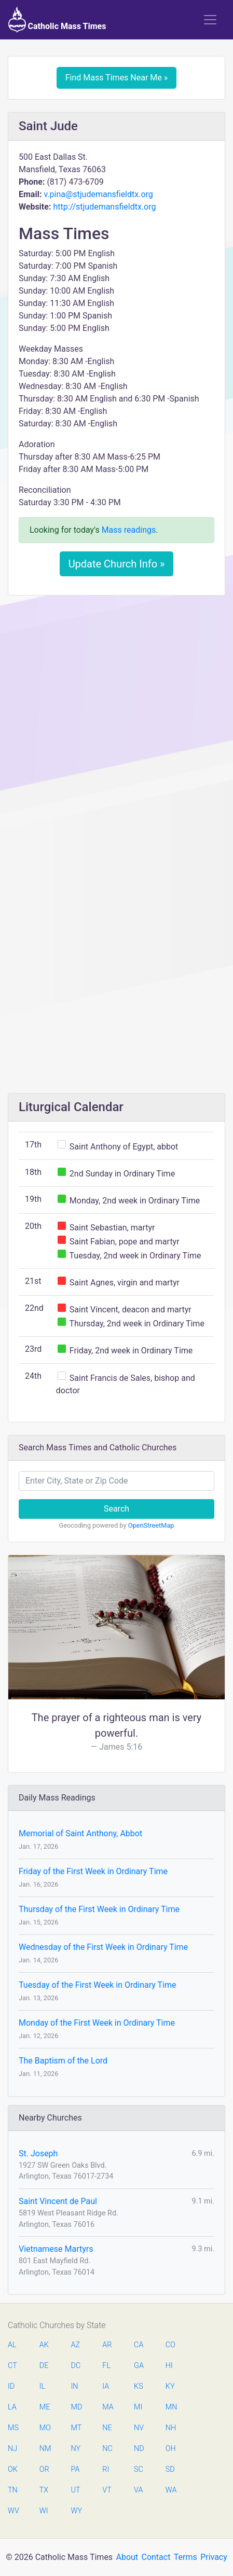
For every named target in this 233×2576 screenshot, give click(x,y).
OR (44, 2469)
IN (74, 2386)
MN (171, 2407)
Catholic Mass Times (57, 20)
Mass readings (129, 530)
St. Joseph (38, 2153)
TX (43, 2490)
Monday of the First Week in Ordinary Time (97, 2023)
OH (171, 2448)
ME (44, 2407)
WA (171, 2490)
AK (44, 2344)
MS (13, 2427)
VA (138, 2490)
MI (138, 2407)
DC (76, 2365)
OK (13, 2469)
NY (76, 2448)
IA (105, 2386)
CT (12, 2365)
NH (171, 2427)
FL (106, 2365)
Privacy (213, 2557)
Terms (185, 2557)
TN (13, 2490)
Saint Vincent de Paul (58, 2201)
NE (107, 2427)
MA (107, 2407)
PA (75, 2469)
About (127, 2557)
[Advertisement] (116, 724)
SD (170, 2469)
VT (106, 2490)
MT (76, 2427)
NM (44, 2448)
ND (139, 2448)
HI (169, 2365)
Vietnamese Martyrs (56, 2249)
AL (12, 2344)
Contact (155, 2557)
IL (42, 2386)
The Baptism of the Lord (63, 2061)
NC (107, 2448)
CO (170, 2344)
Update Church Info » (116, 564)
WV (13, 2510)
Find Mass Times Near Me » (116, 77)
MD (76, 2407)
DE (44, 2365)
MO (44, 2427)
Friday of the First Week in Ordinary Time (93, 1871)
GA (139, 2365)
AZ (75, 2344)
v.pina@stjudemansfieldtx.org (98, 194)
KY (170, 2386)
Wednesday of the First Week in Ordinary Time (103, 1947)
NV (139, 2427)
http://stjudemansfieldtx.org (104, 207)
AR (107, 2344)
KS (138, 2386)
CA (138, 2344)
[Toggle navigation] (210, 19)
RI (105, 2469)
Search (116, 1509)
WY (76, 2510)
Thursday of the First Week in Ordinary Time (99, 1909)
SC (138, 2469)
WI (43, 2510)
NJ (12, 2448)
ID (11, 2386)
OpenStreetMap (151, 1525)
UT (75, 2490)
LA (12, 2407)
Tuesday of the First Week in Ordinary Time (97, 1985)
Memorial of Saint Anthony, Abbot (80, 1833)
